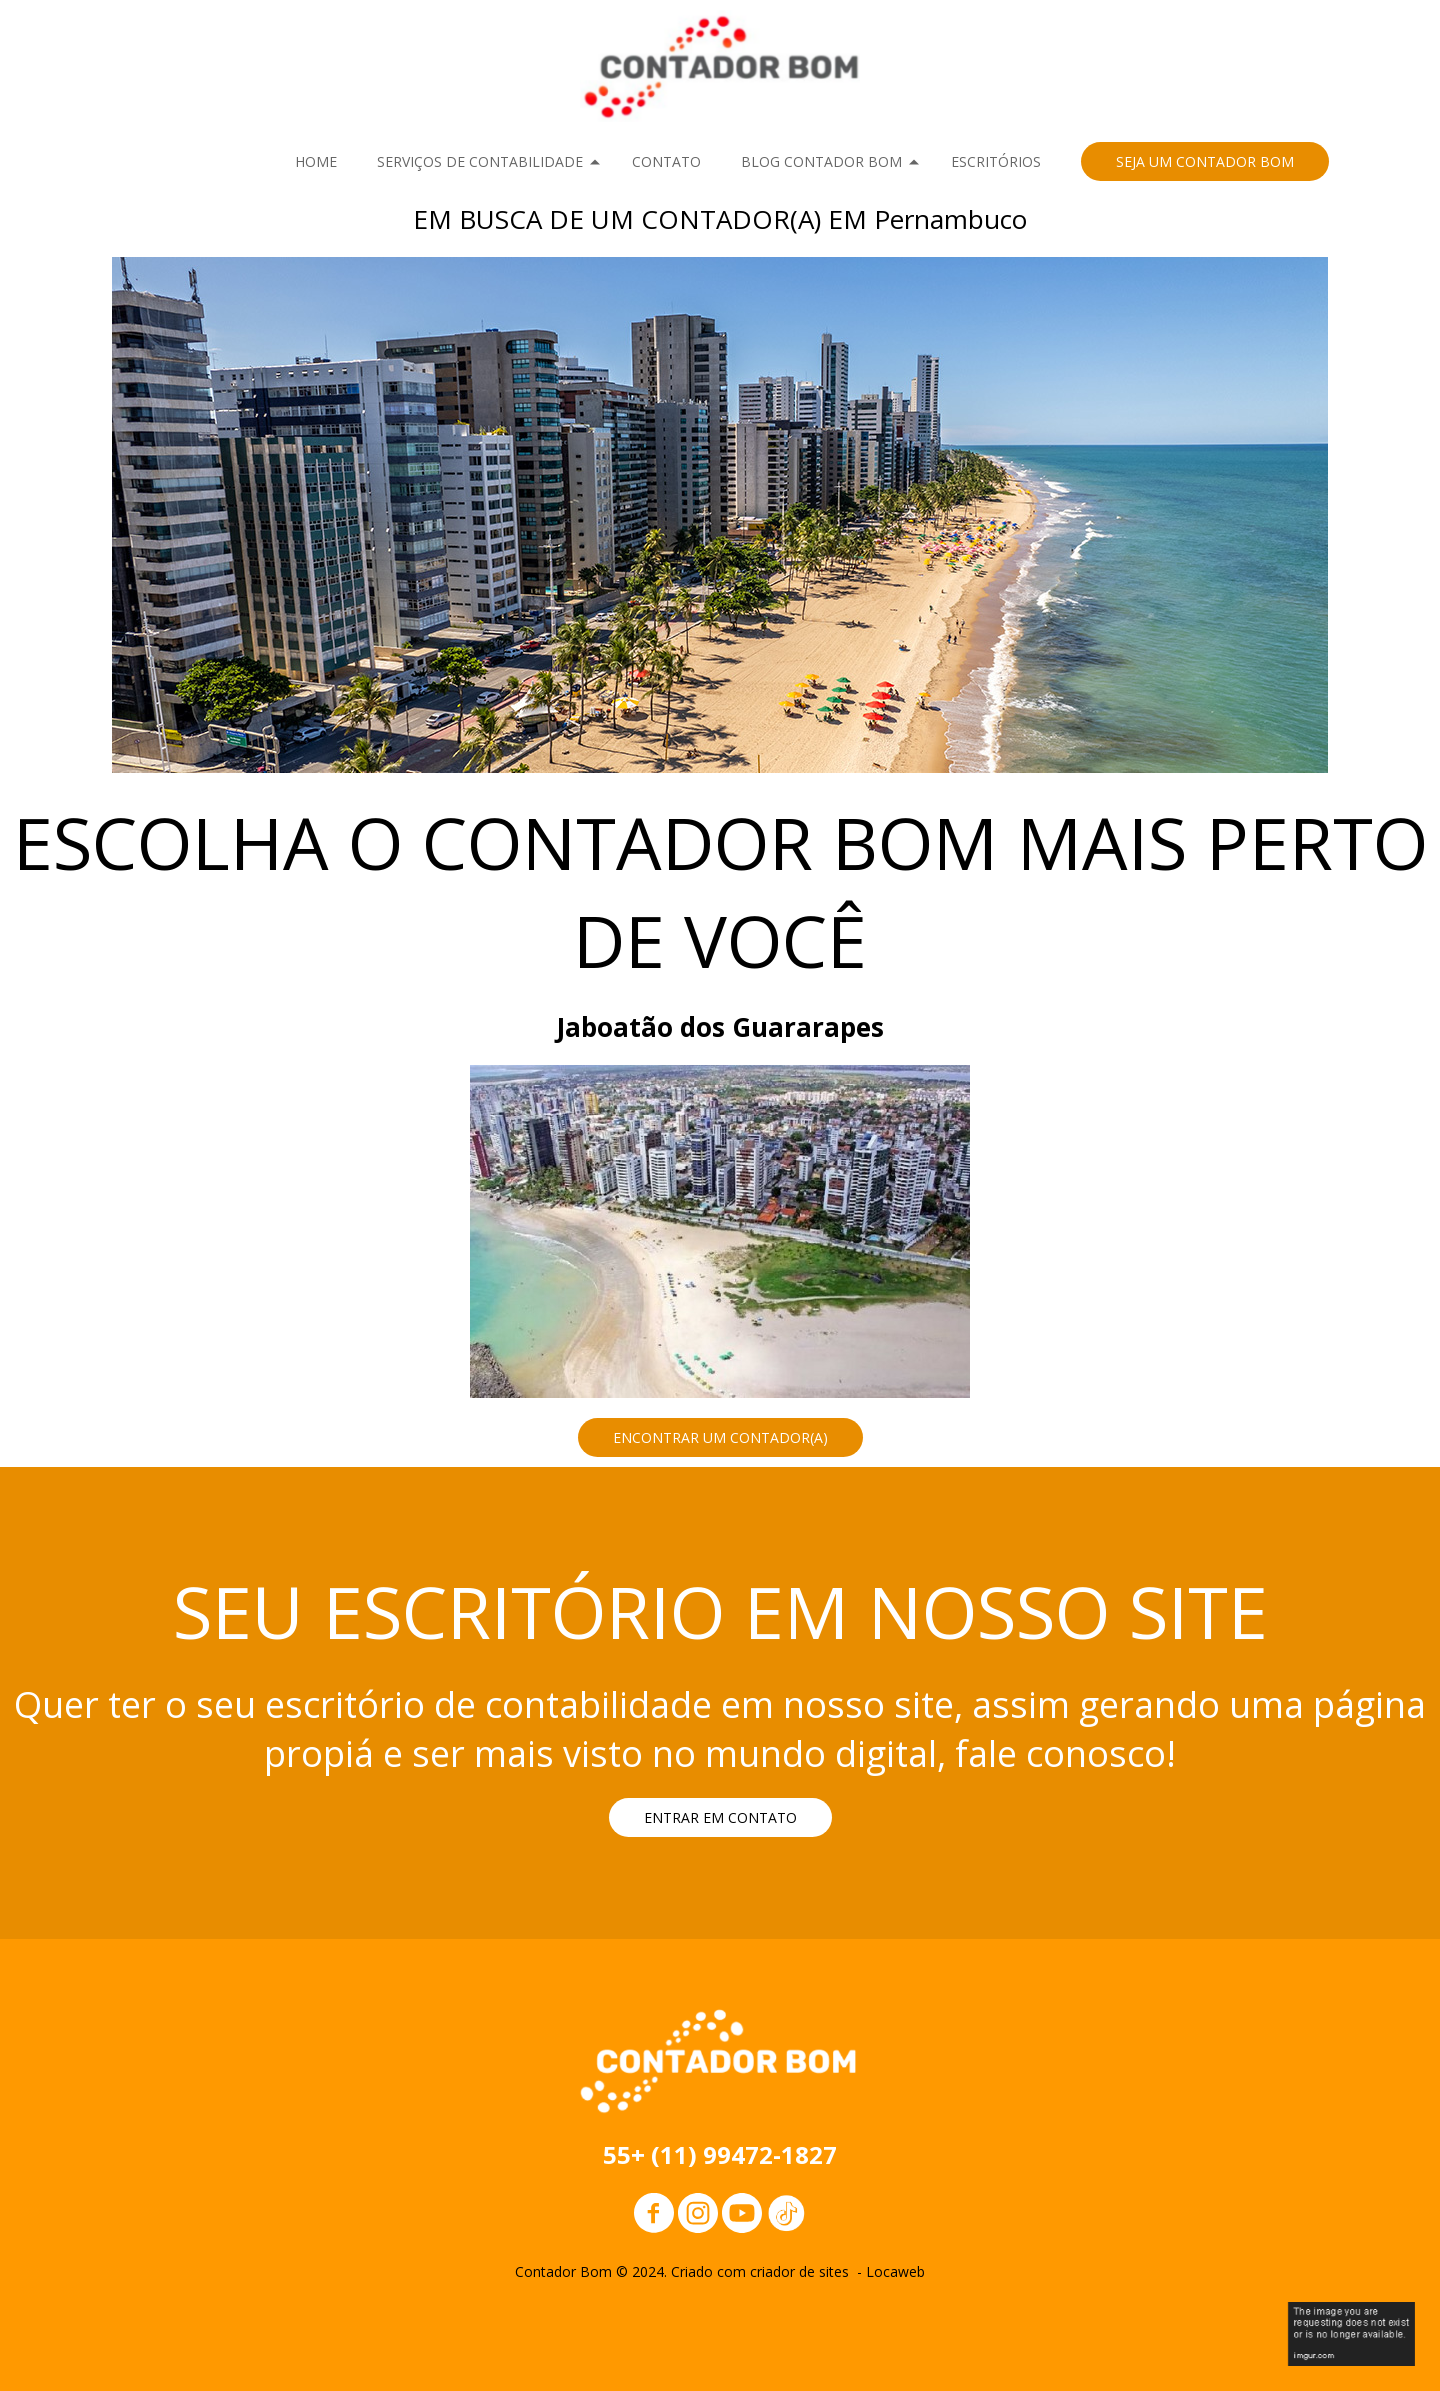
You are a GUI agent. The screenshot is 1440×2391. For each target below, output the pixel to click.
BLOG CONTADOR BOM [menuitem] (821, 161)
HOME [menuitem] (316, 161)
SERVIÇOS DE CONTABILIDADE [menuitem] (480, 161)
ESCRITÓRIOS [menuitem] (996, 161)
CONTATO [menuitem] (666, 161)
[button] (1205, 161)
